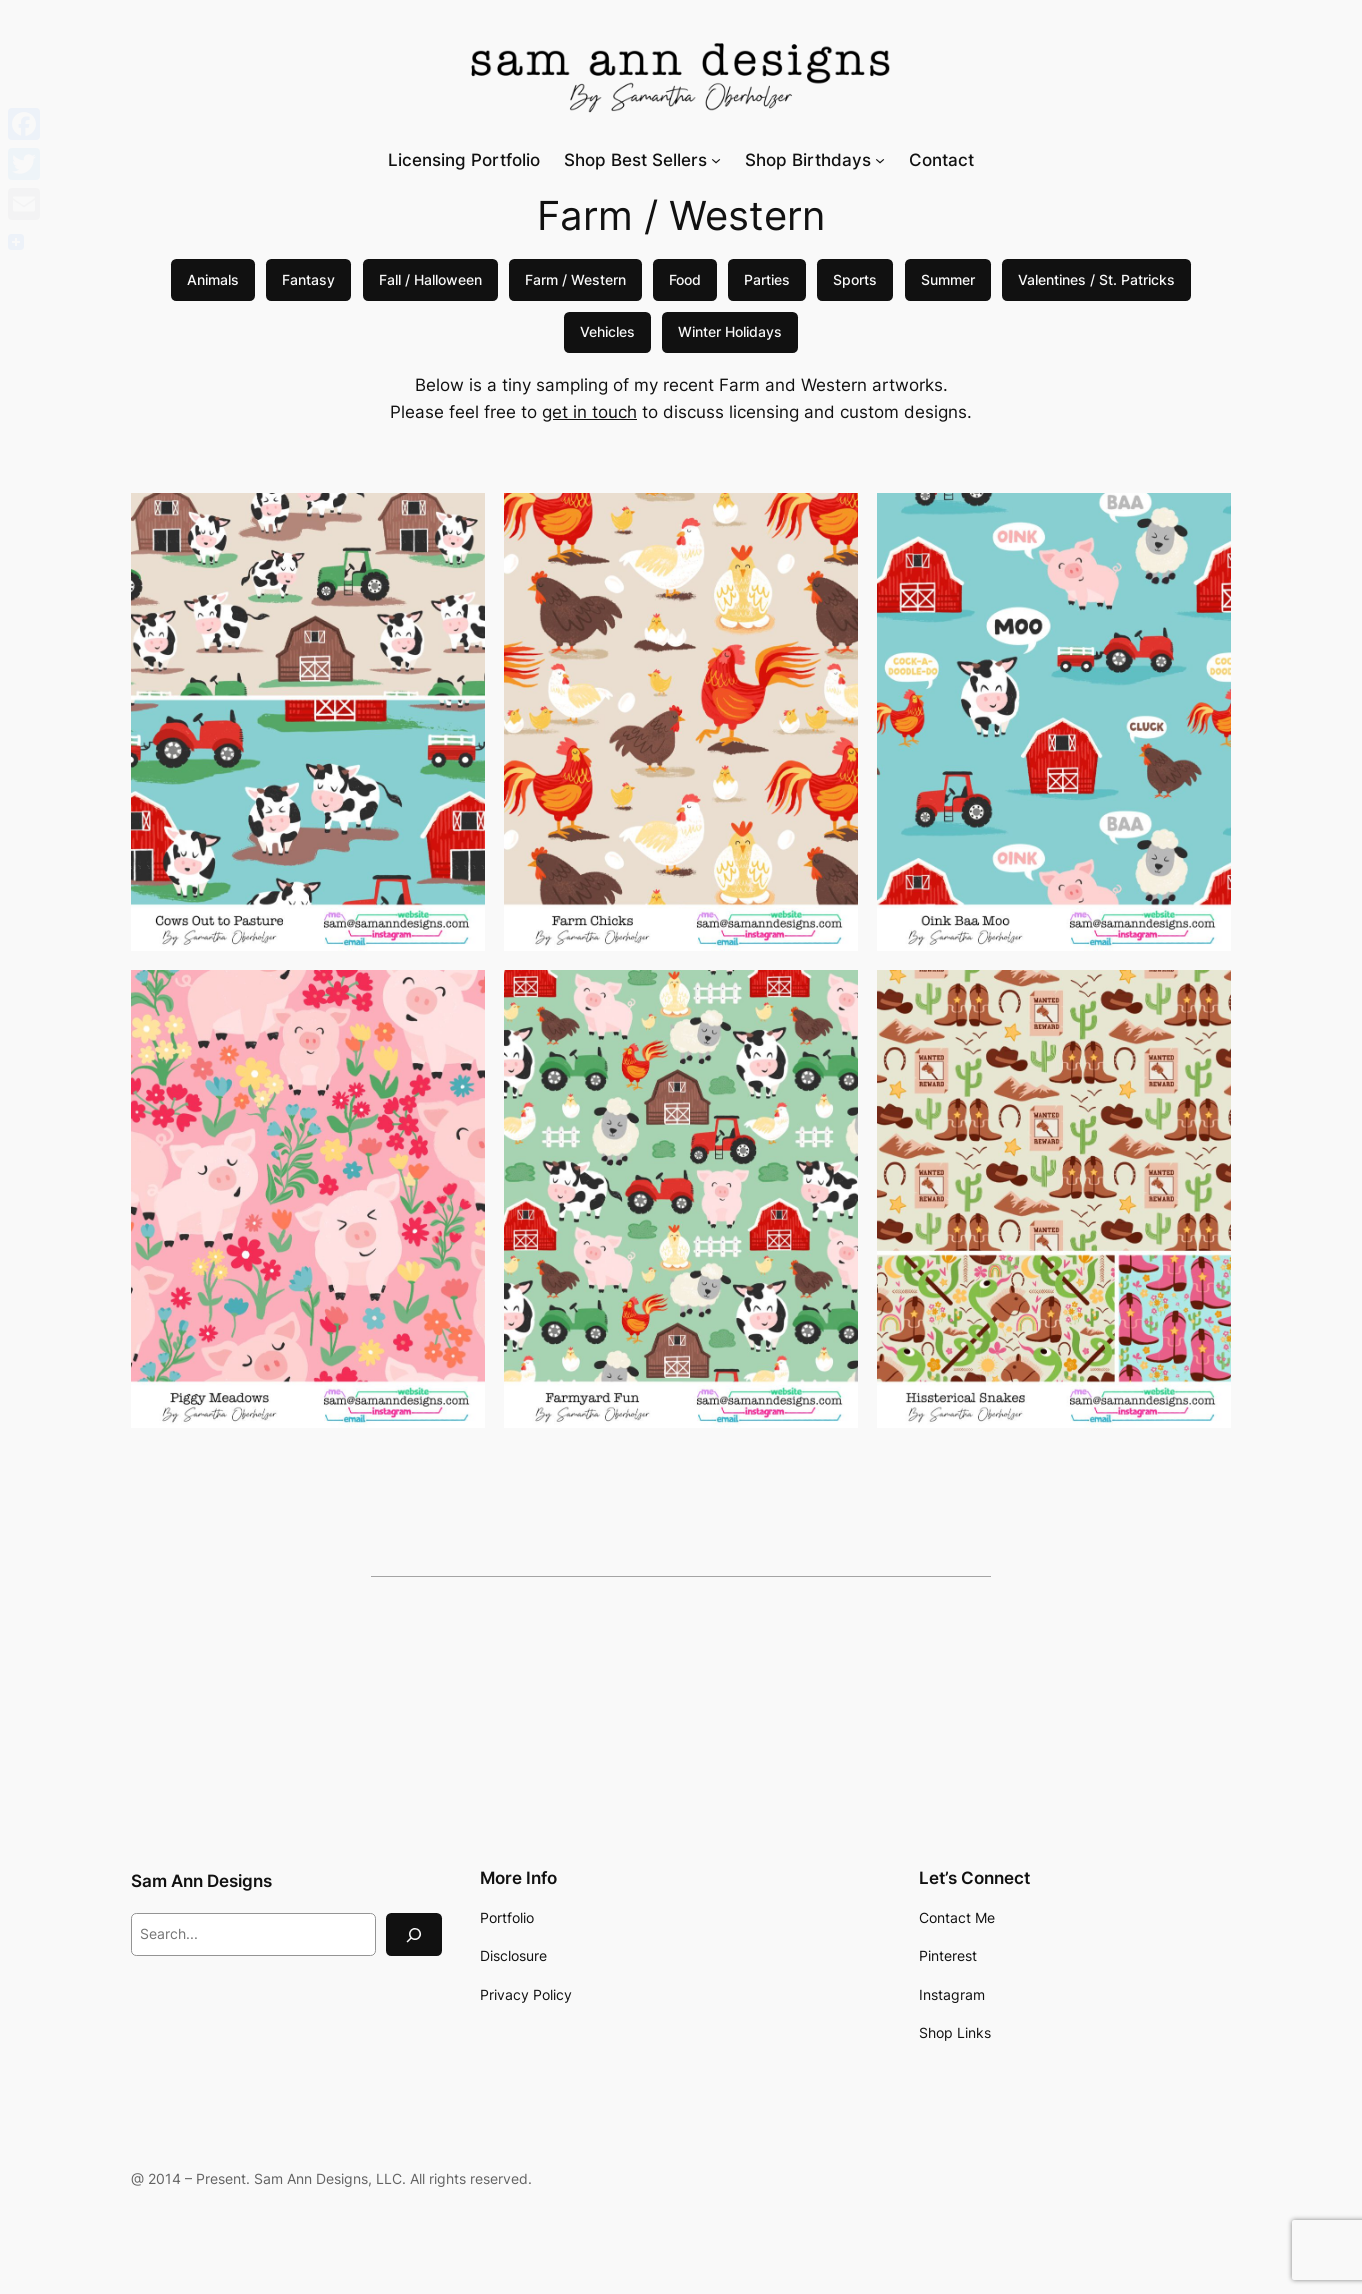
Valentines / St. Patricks (1096, 279)
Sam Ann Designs (201, 1881)
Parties (767, 279)
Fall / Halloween (430, 279)
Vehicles (607, 331)
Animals (213, 279)
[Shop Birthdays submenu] (880, 160)
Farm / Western (575, 279)
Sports (855, 279)
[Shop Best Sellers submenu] (716, 160)
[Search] (414, 1934)
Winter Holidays (730, 331)
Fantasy (308, 279)
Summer (948, 279)
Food (685, 279)
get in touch (589, 412)
